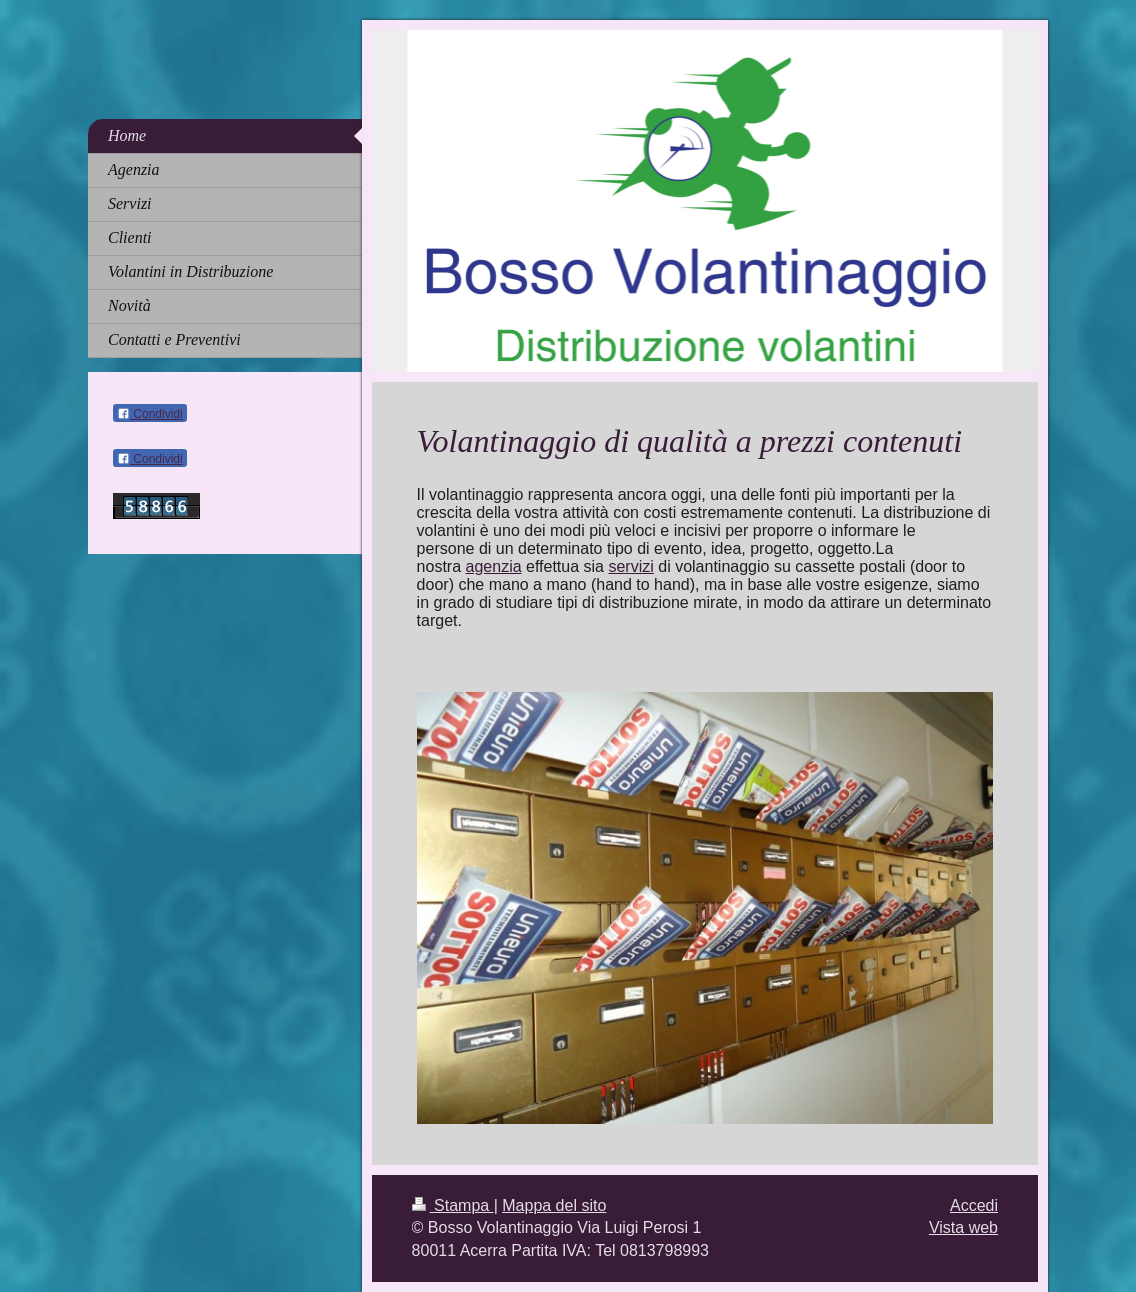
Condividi (150, 414)
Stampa (453, 1205)
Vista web (963, 1227)
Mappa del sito (554, 1205)
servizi (630, 566)
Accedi (974, 1205)
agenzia (494, 566)
